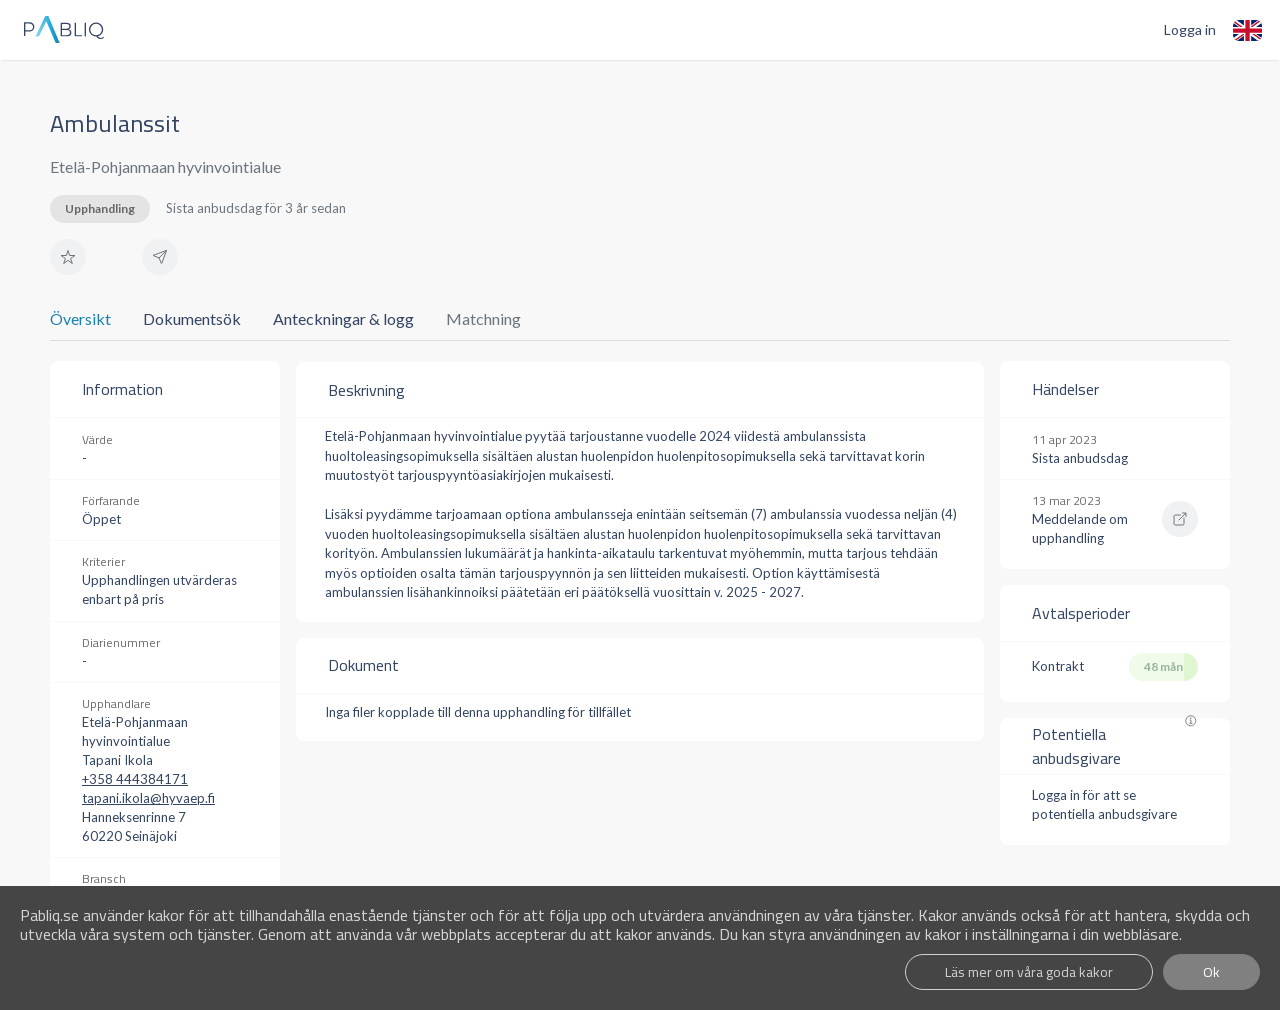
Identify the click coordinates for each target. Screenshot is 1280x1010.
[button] (68, 257)
